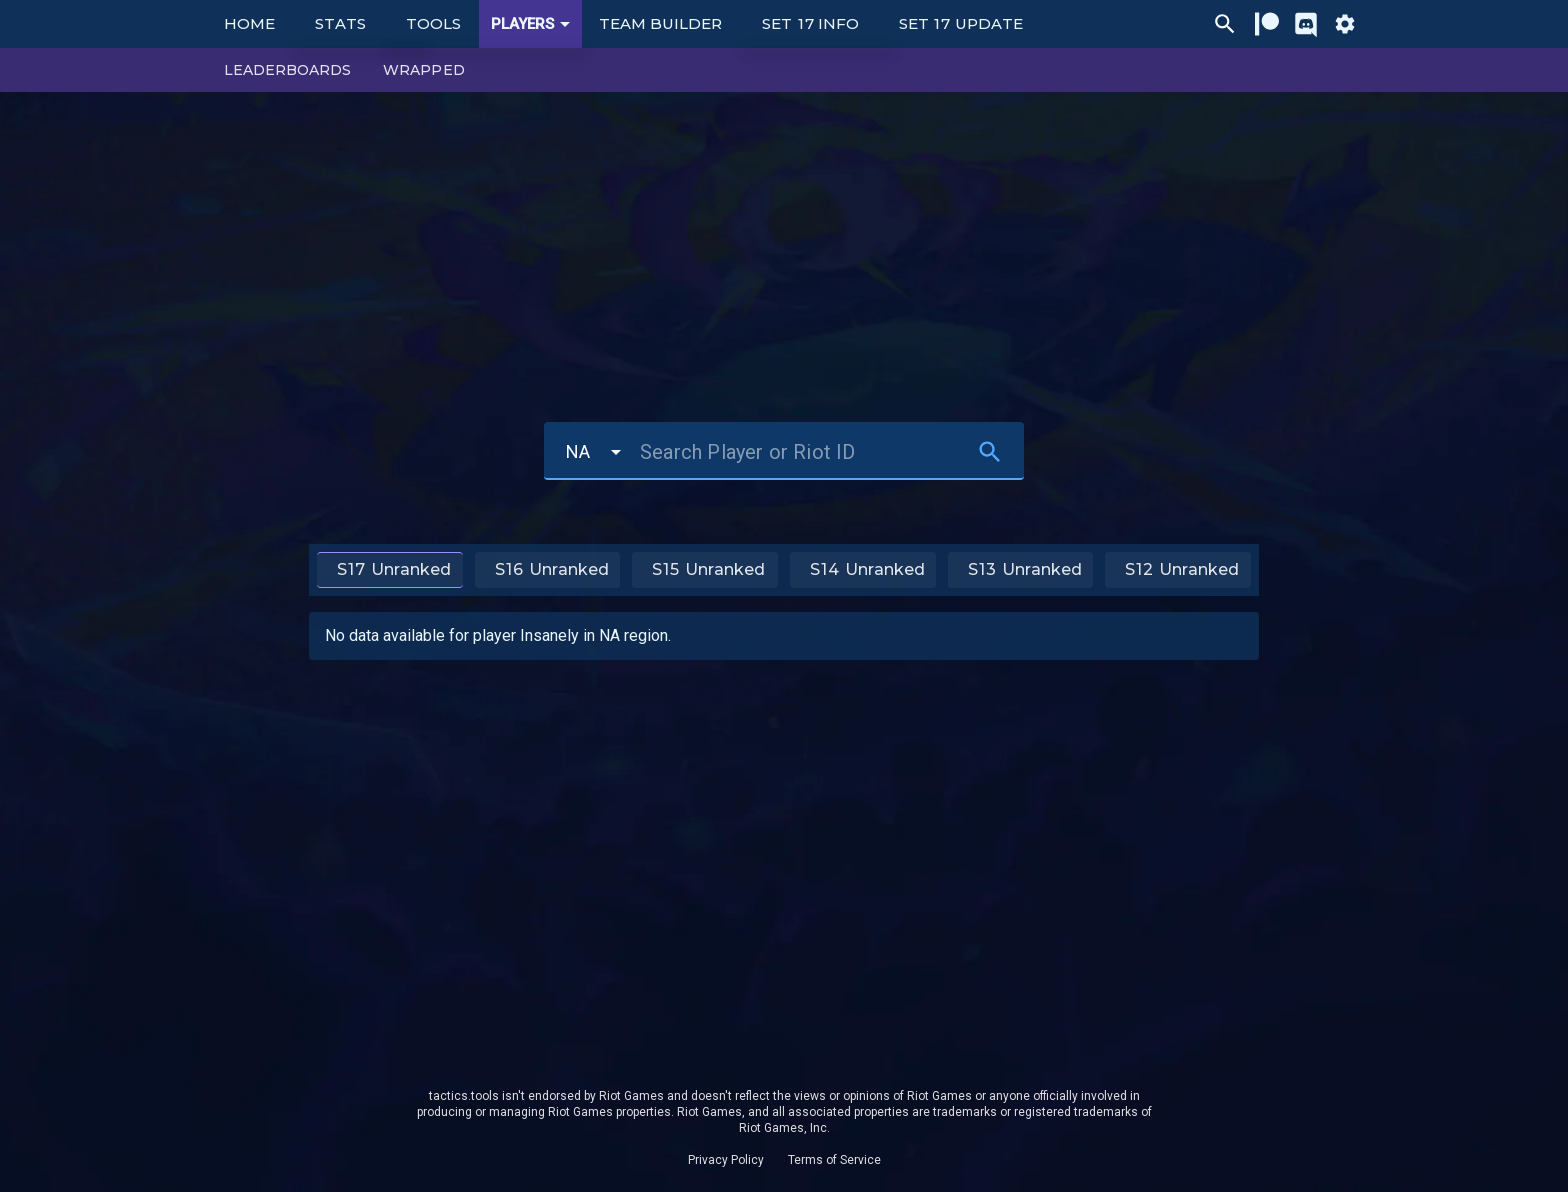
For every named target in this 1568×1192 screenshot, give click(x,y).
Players (534, 24)
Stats (340, 23)
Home (249, 23)
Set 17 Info (810, 23)
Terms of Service (834, 1160)
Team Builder (661, 23)
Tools (433, 23)
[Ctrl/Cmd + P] (1225, 24)
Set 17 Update (961, 23)
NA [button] (578, 451)
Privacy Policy (726, 1160)
